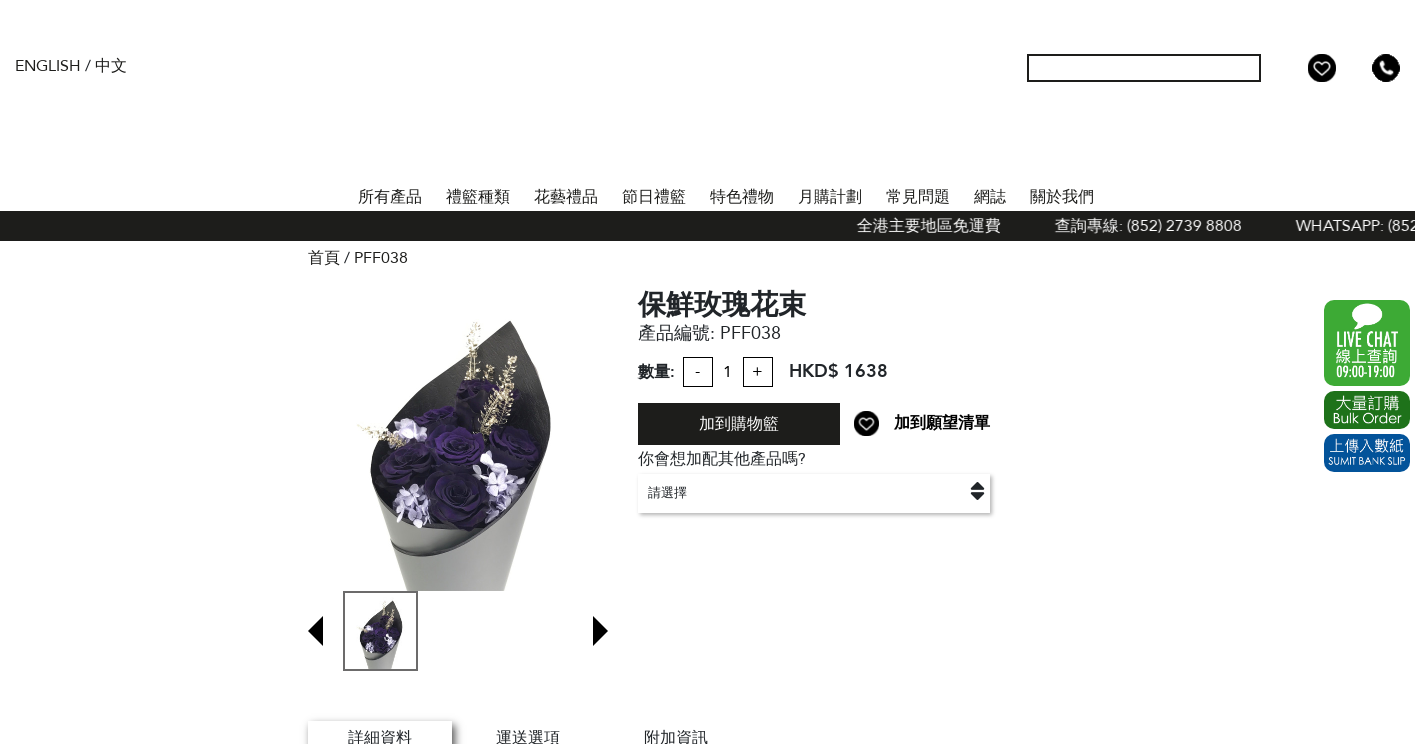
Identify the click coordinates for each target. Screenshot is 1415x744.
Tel (1386, 68)
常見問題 (918, 197)
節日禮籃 (654, 197)
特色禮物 (742, 197)
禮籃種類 (478, 197)
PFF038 (381, 258)
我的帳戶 (1290, 68)
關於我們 (1062, 197)
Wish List (1322, 68)
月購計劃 (830, 197)
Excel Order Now (1367, 410)
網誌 (990, 197)
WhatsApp (1367, 343)
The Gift (708, 108)
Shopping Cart (1354, 68)
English (48, 66)
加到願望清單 (942, 423)
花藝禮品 (566, 197)
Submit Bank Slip (1367, 453)
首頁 (328, 193)
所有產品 (390, 197)
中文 (111, 66)
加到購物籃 (739, 424)
